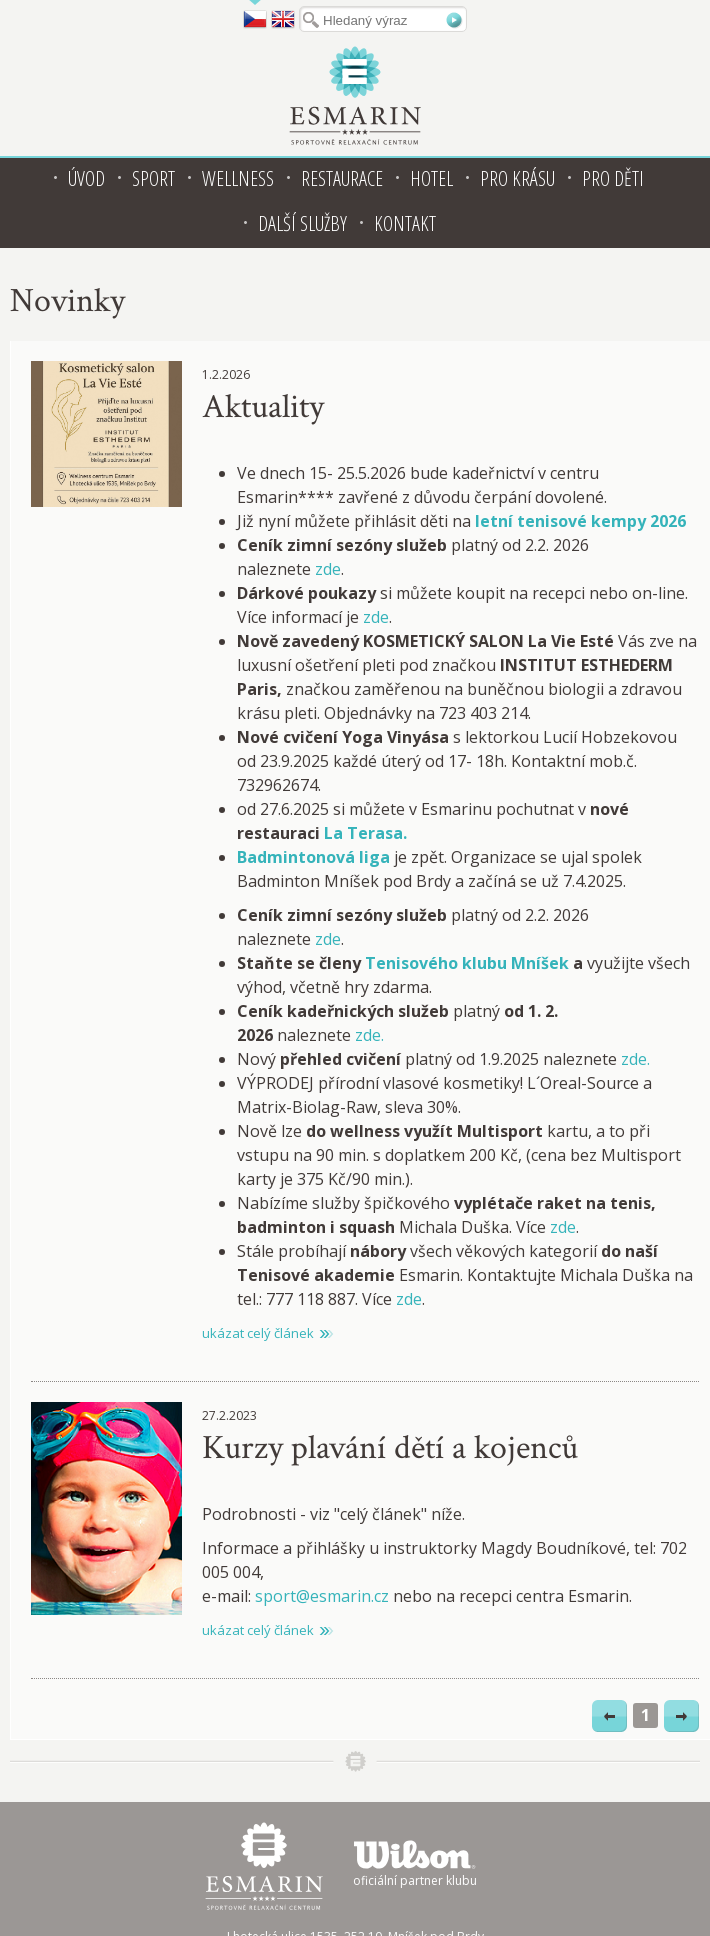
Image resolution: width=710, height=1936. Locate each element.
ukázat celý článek (258, 1333)
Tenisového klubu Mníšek (467, 963)
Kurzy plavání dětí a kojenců (390, 1448)
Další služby (302, 223)
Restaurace (342, 178)
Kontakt (405, 223)
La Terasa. (365, 833)
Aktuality (263, 407)
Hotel (431, 178)
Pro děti (613, 178)
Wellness (238, 178)
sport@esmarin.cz (322, 1596)
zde (328, 569)
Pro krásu (517, 178)
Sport (153, 178)
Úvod (86, 178)
